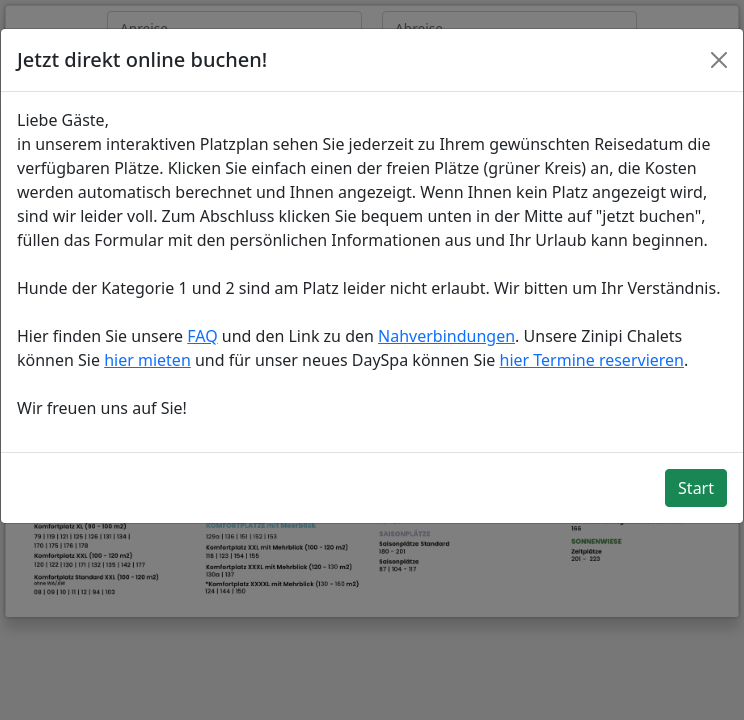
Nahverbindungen (446, 336)
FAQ (202, 336)
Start (696, 488)
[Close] (719, 60)
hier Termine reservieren (592, 360)
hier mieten (147, 360)
